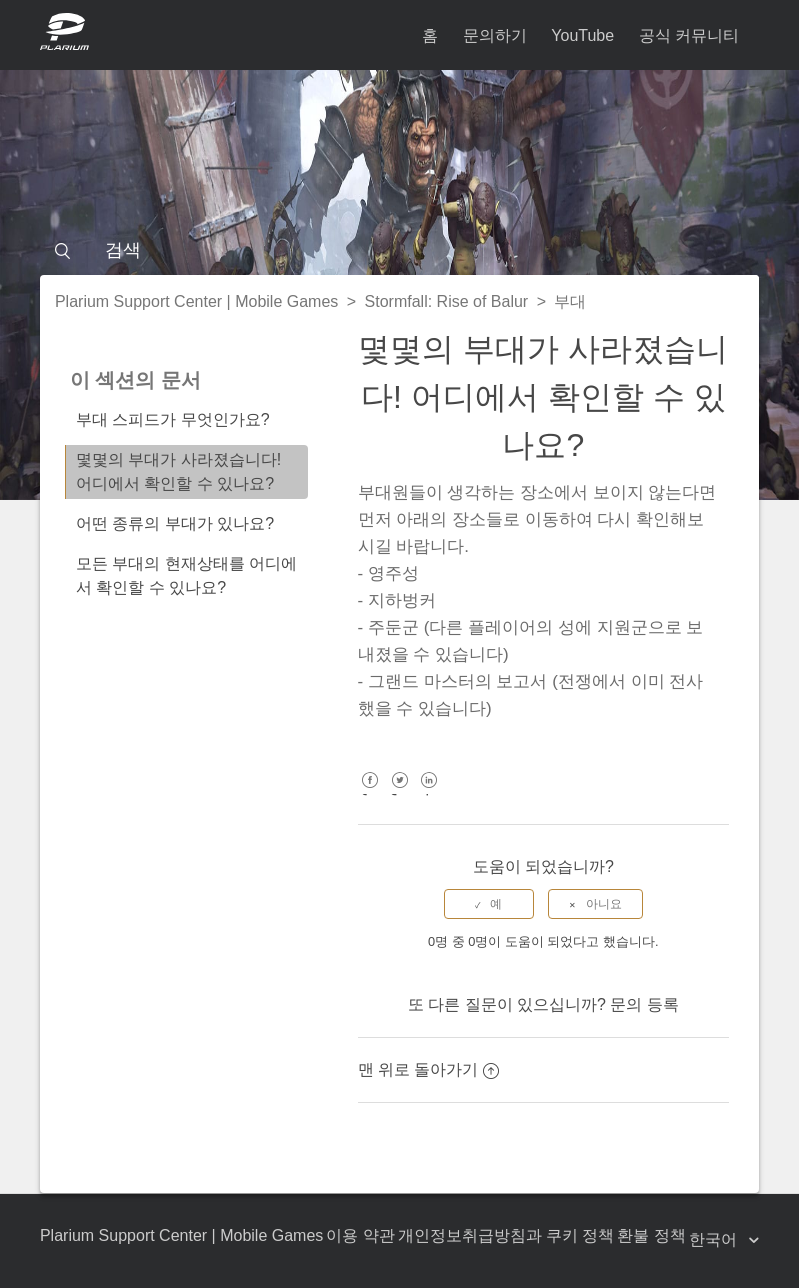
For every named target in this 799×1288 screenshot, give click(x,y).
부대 (570, 301)
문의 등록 (644, 1004)
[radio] (489, 904)
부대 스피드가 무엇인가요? (173, 419)
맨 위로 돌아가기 (429, 1069)
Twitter (399, 794)
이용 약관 (360, 1235)
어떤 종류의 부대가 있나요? (175, 523)
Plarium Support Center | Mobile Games (196, 301)
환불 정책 (651, 1235)
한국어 (715, 1239)
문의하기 (495, 35)
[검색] (399, 250)
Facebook (370, 794)
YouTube (582, 35)
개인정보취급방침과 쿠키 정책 (506, 1235)
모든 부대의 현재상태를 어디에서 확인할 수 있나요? (186, 575)
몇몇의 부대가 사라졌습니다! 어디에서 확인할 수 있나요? (178, 471)
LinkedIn (429, 794)
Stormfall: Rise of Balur (447, 301)
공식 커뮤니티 (689, 35)
